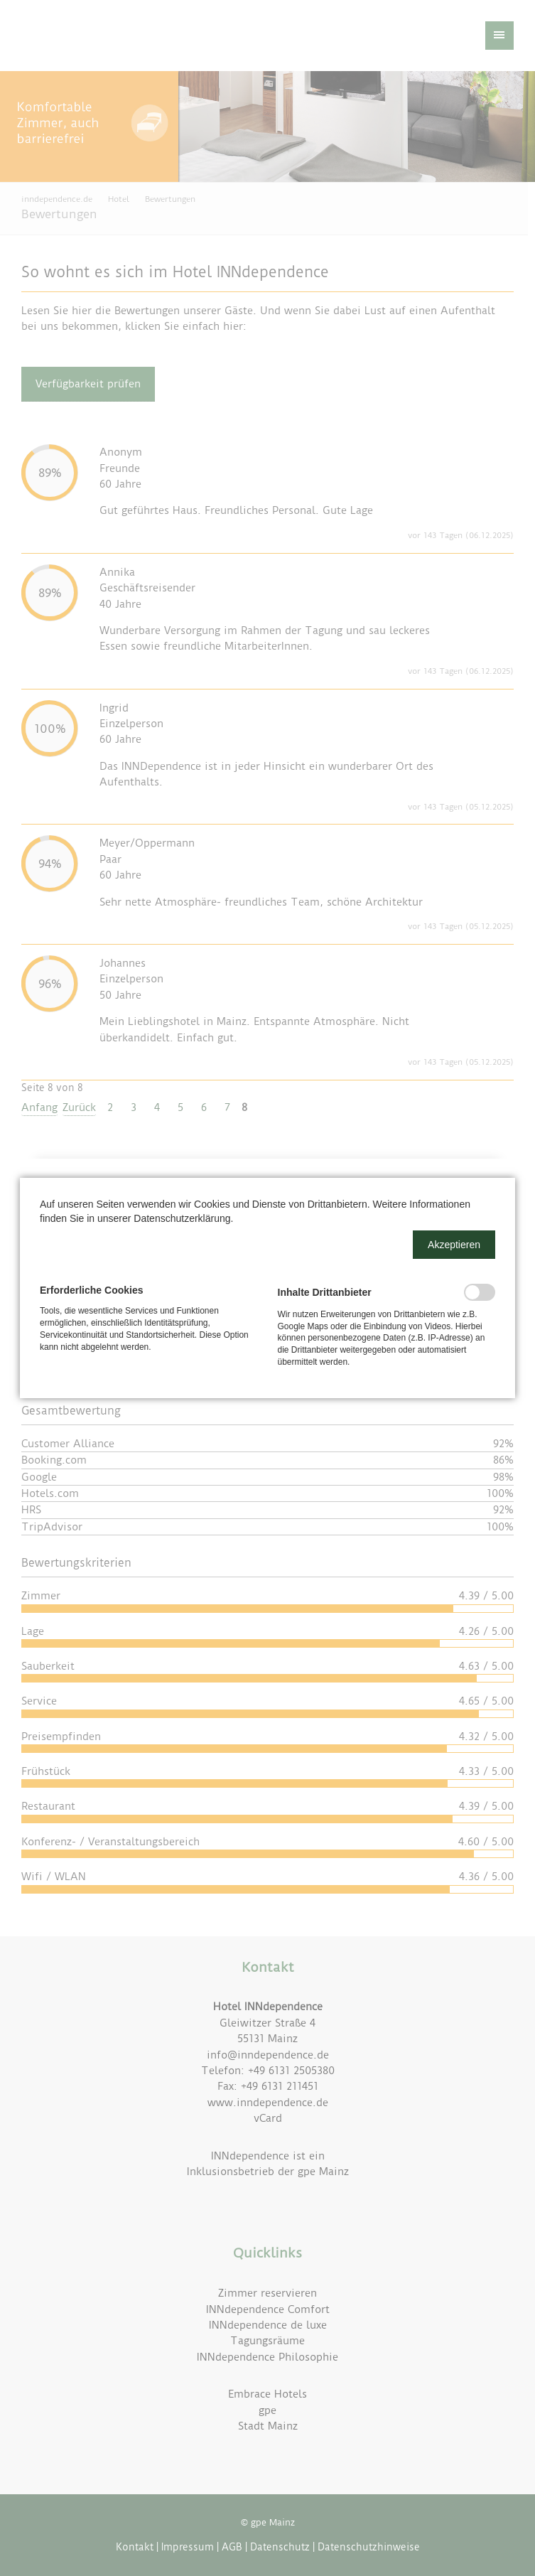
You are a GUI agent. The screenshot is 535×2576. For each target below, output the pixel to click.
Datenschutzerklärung (182, 1218)
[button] (454, 1244)
